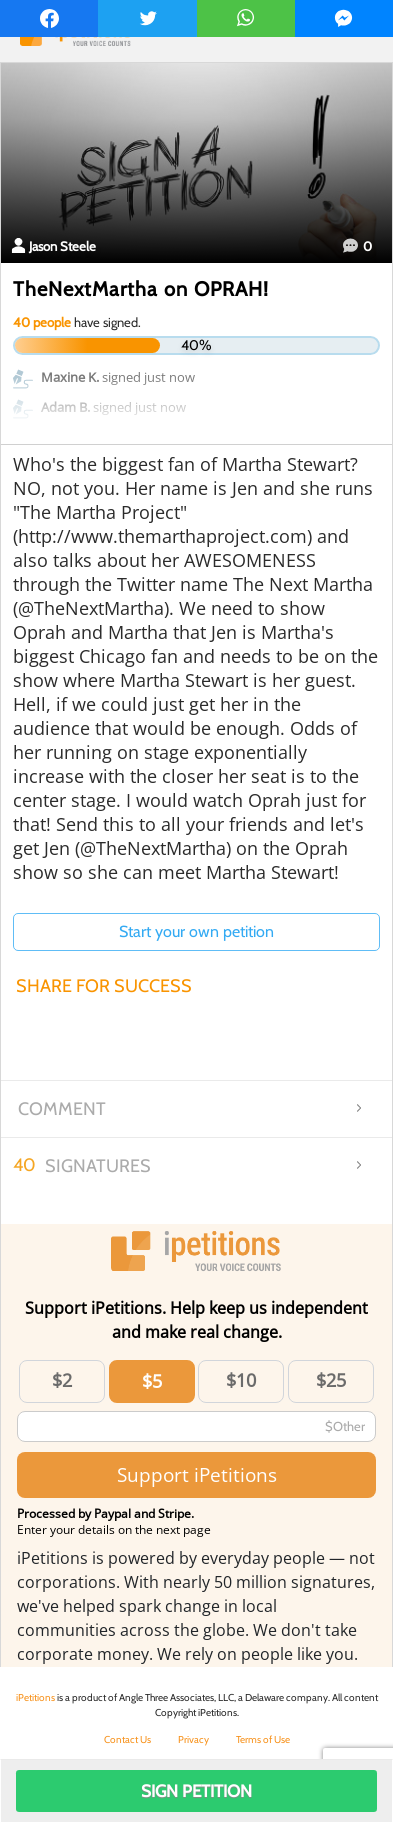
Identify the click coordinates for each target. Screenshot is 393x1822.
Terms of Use (263, 1739)
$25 (331, 1380)
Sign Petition (196, 1791)
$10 (241, 1380)
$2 (62, 1380)
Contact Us (127, 1739)
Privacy (193, 1739)
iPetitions (35, 1697)
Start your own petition (196, 931)
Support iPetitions (197, 1474)
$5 (152, 1381)
